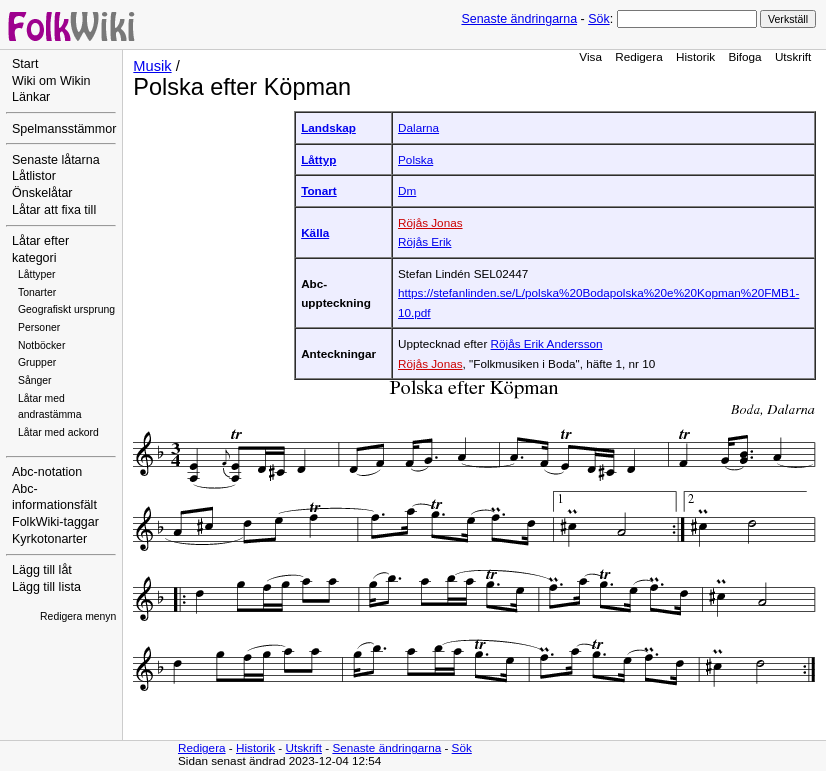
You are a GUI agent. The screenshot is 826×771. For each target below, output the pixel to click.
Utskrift (793, 56)
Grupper (37, 362)
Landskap (328, 127)
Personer (39, 327)
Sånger (35, 380)
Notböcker (41, 345)
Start (25, 64)
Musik (152, 66)
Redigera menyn (78, 616)
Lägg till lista (46, 587)
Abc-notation (47, 472)
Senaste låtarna (56, 160)
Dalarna (418, 127)
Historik (695, 56)
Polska (415, 159)
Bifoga (744, 56)
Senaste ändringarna (519, 19)
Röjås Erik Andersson (547, 343)
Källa (315, 232)
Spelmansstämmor (64, 129)
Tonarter (37, 292)
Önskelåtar (42, 193)
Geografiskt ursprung (66, 309)
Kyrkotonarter (49, 539)
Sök (598, 19)
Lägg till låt (42, 570)
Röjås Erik (424, 241)
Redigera (639, 56)
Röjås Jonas (430, 222)
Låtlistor (34, 176)
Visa (590, 56)
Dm (407, 190)
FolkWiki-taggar (55, 522)
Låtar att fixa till (54, 210)
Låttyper (37, 274)
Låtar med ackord (58, 432)
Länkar (31, 97)
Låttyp (318, 159)
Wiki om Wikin (51, 81)
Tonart (319, 190)
